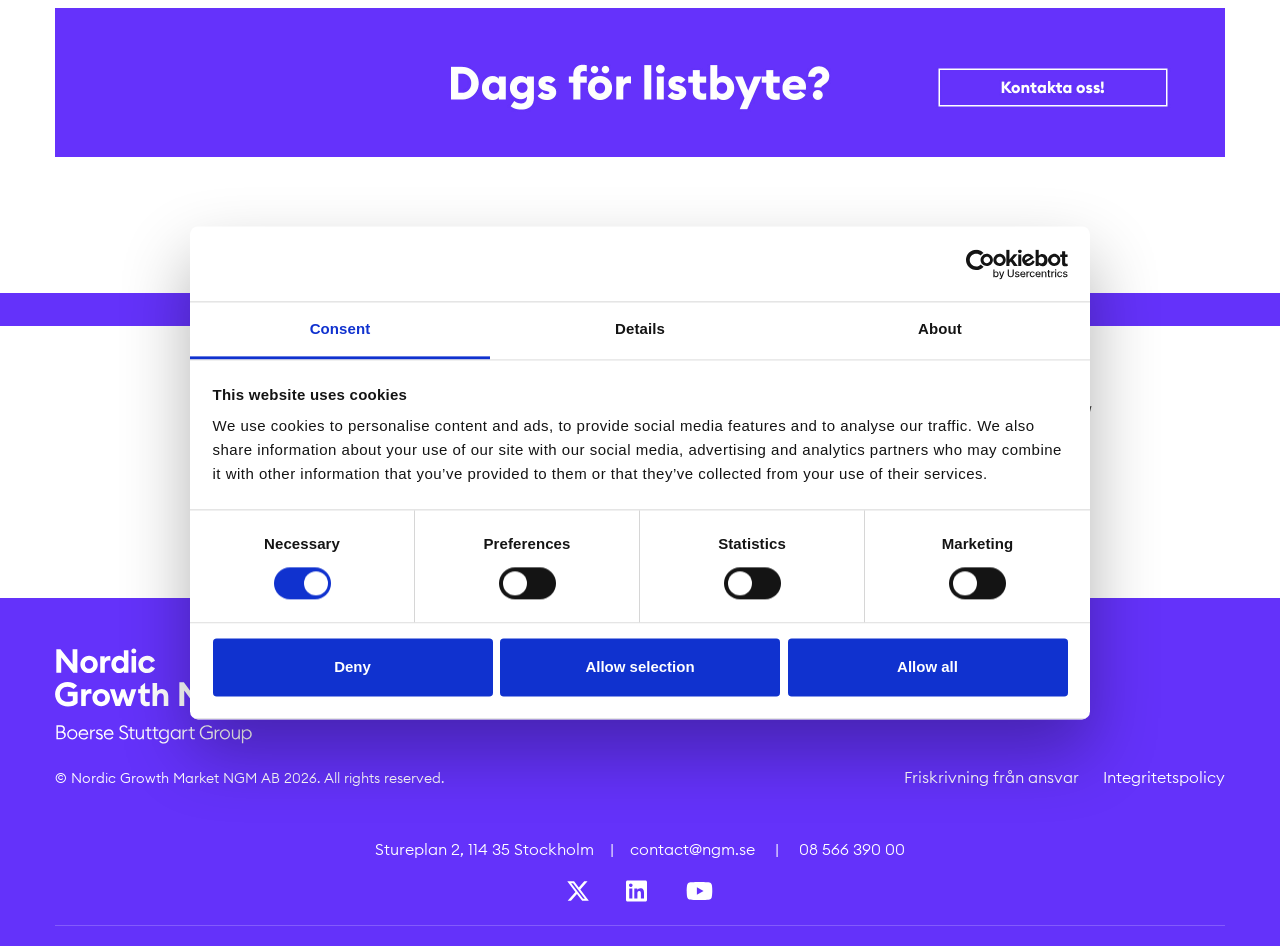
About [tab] (940, 328)
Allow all (927, 666)
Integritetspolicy (1164, 777)
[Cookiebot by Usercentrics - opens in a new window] (980, 264)
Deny (352, 666)
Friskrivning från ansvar (991, 777)
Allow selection (639, 666)
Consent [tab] (340, 328)
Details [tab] (640, 328)
